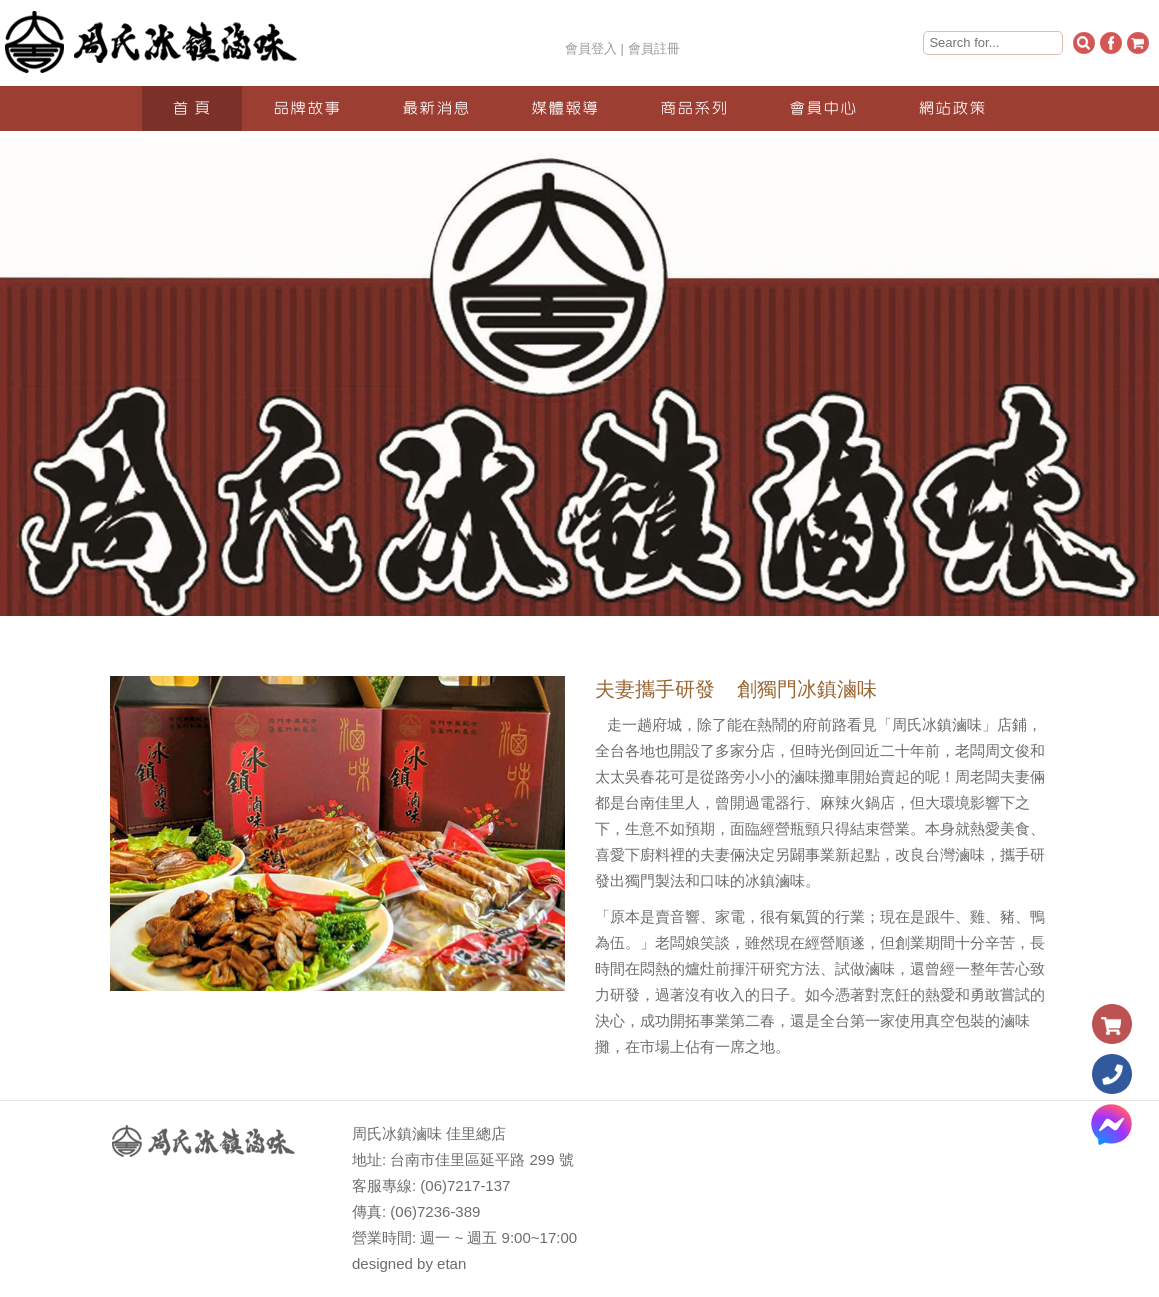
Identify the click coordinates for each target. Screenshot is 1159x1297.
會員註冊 (654, 48)
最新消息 (436, 108)
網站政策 (952, 108)
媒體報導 (565, 108)
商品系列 (694, 108)
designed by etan (409, 1263)
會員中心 (823, 108)
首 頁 (191, 108)
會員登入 (591, 48)
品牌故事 (307, 108)
